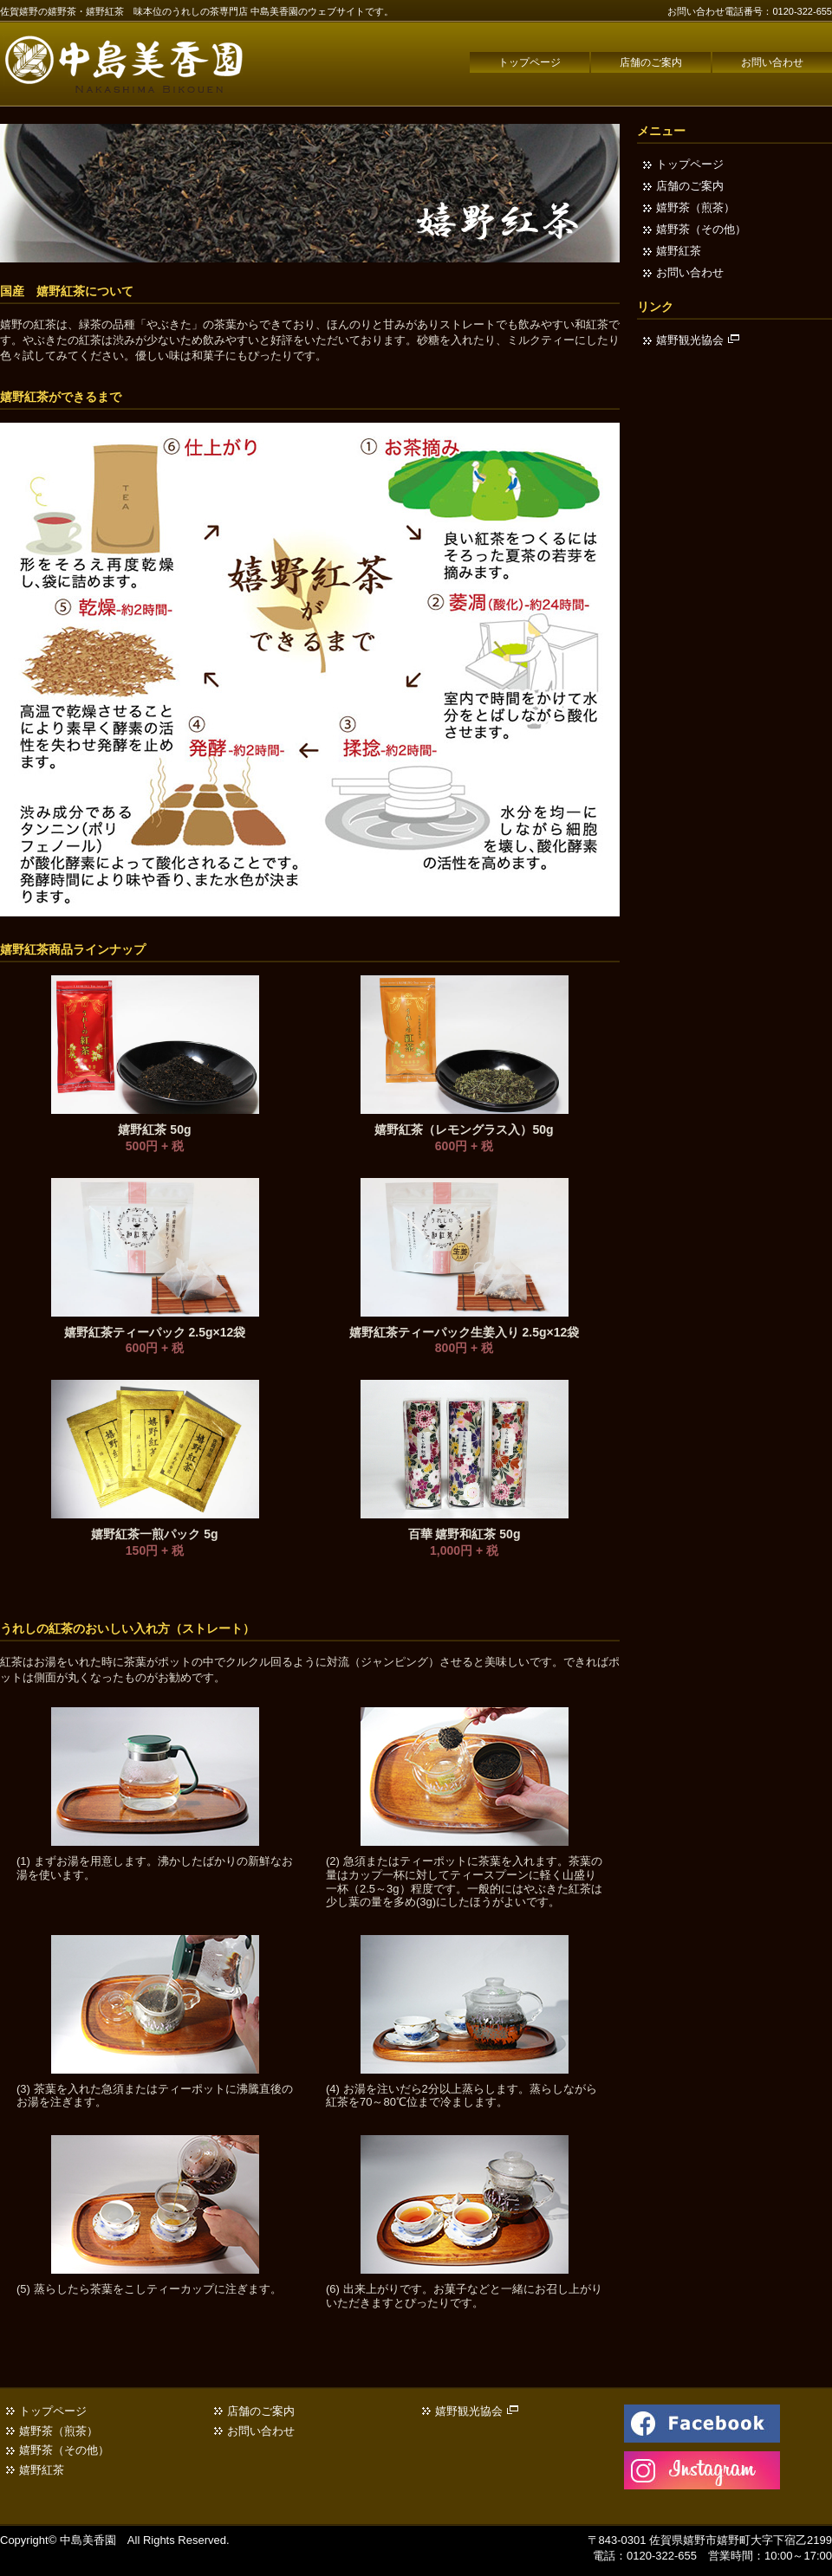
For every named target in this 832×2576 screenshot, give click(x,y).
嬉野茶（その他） (701, 229)
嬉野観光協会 (698, 339)
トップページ (529, 62)
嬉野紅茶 (678, 250)
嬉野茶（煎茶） (695, 207)
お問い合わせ (772, 62)
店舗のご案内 (651, 62)
